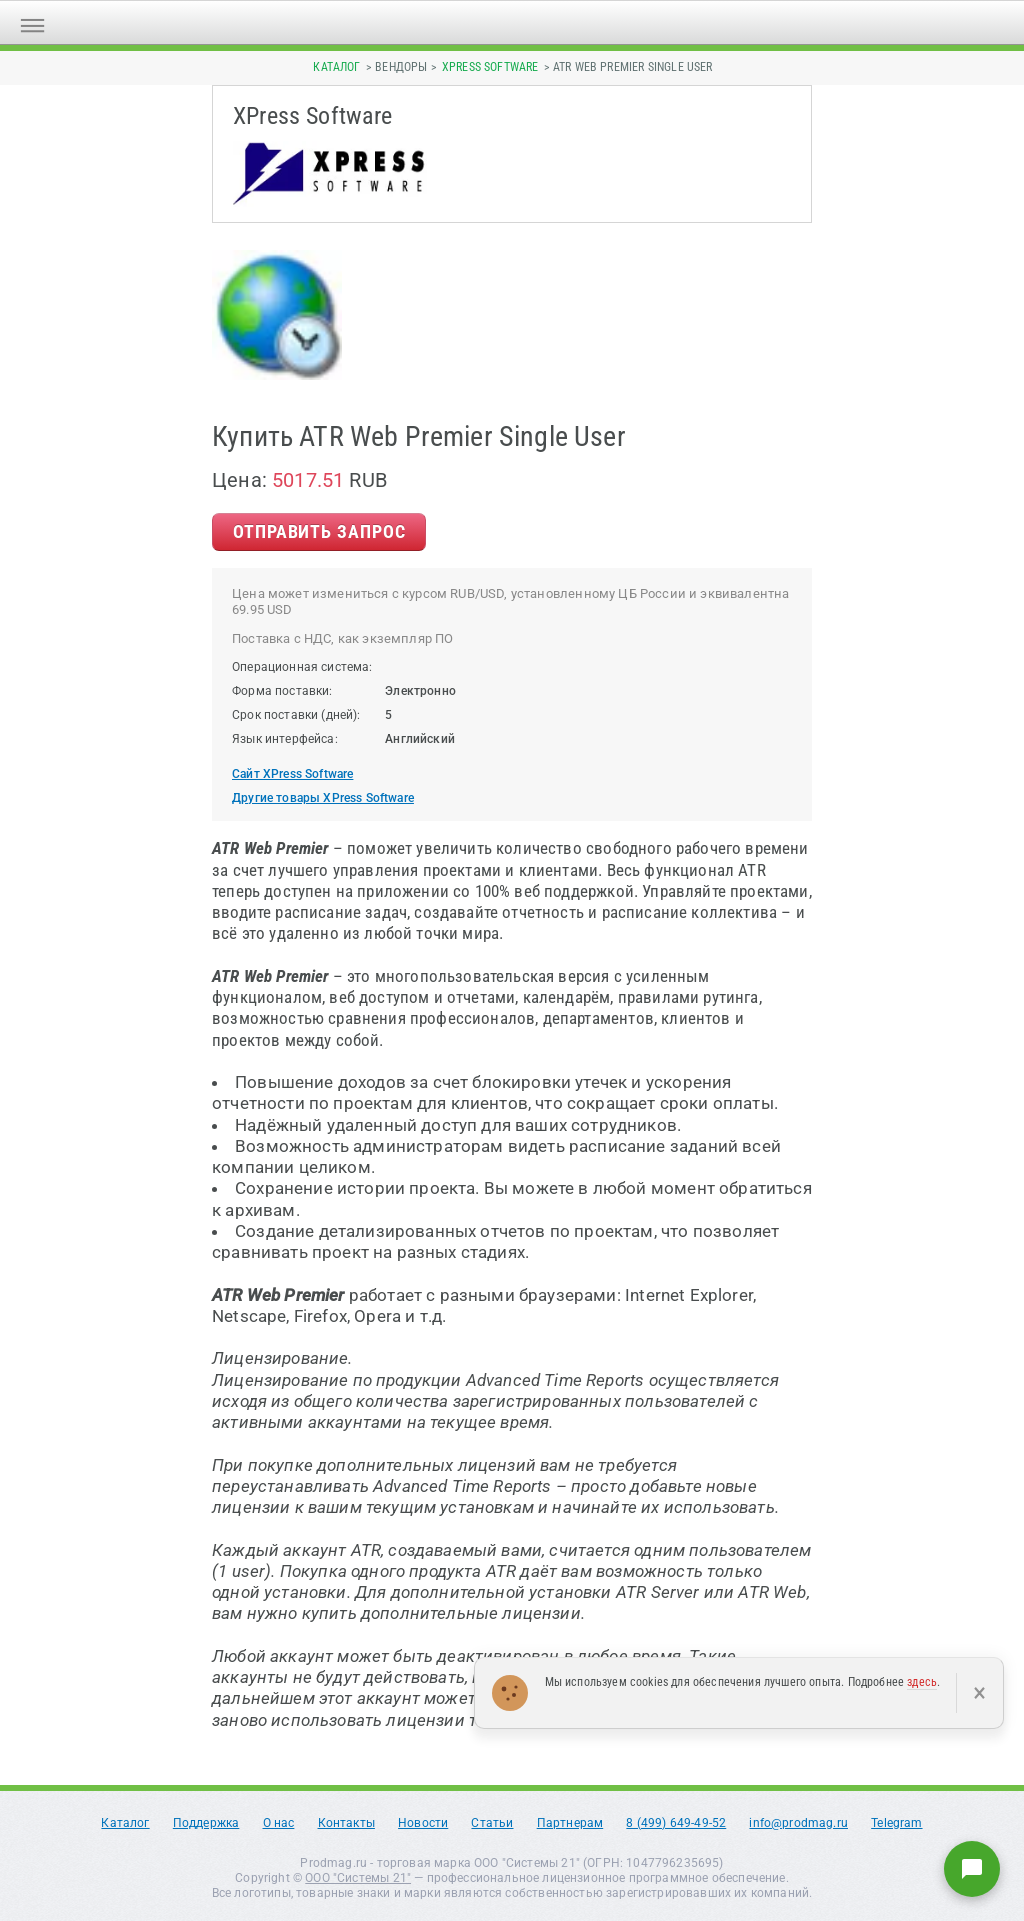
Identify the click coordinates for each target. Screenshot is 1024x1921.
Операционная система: (302, 667)
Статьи (492, 1823)
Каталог (336, 67)
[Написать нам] (972, 1869)
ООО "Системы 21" (358, 1878)
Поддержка (206, 1823)
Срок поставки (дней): (296, 715)
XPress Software (490, 67)
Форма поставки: (282, 691)
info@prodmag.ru (798, 1823)
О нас (279, 1823)
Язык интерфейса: (285, 739)
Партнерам (570, 1823)
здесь (922, 1682)
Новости (423, 1823)
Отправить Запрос (319, 531)
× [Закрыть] (979, 1693)
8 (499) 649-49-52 (676, 1823)
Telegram (896, 1823)
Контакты (346, 1823)
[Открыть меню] (32, 22)
